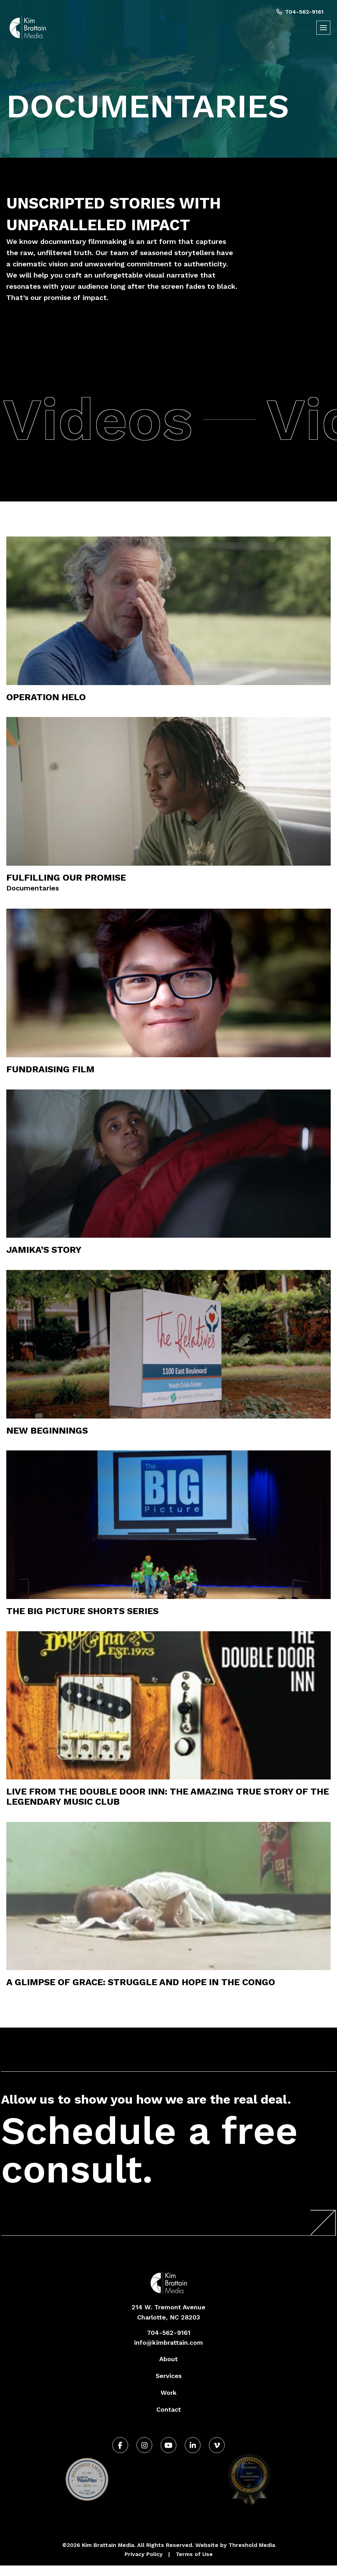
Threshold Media (252, 2545)
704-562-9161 (300, 11)
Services (169, 2375)
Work (169, 2392)
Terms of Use (194, 2554)
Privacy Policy (144, 2554)
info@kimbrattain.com (168, 2342)
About (168, 2359)
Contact (168, 2409)
